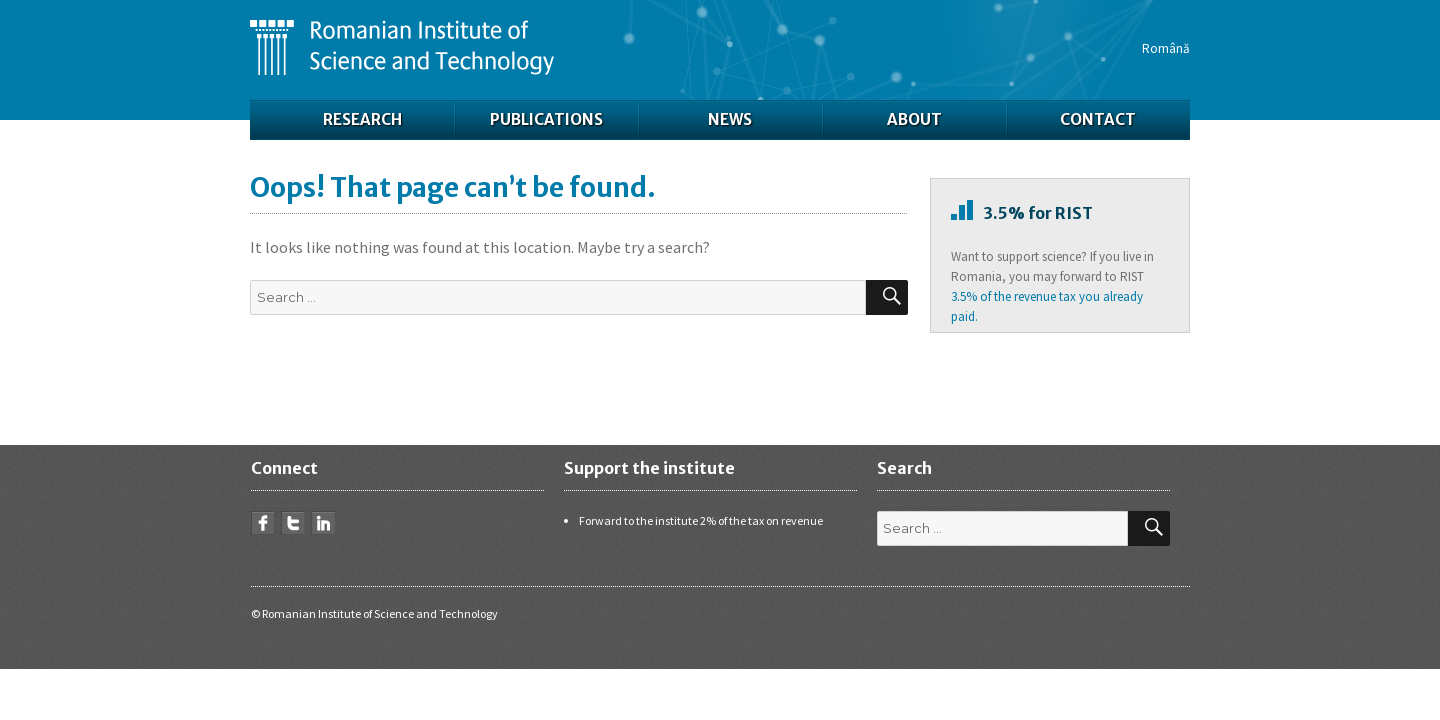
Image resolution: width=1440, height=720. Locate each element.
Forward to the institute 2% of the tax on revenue (701, 520)
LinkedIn (323, 523)
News (730, 119)
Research (362, 119)
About (914, 119)
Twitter (293, 523)
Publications (546, 119)
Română (1166, 48)
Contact (1098, 119)
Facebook (263, 523)
